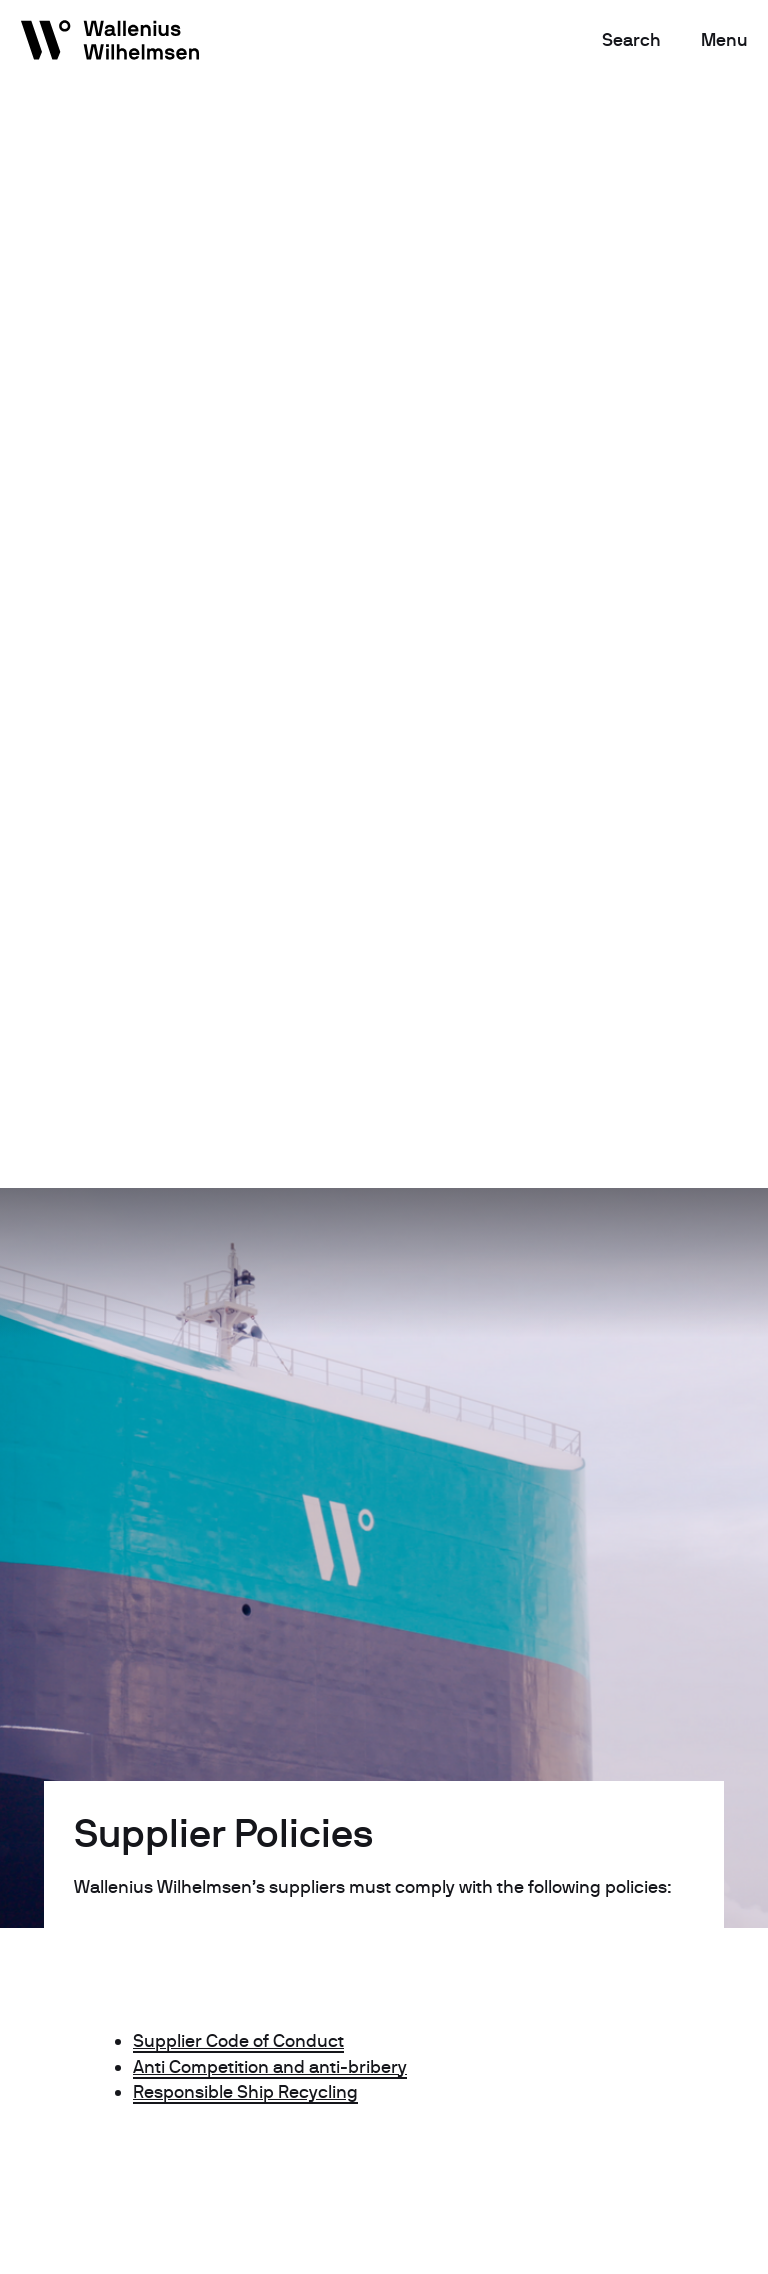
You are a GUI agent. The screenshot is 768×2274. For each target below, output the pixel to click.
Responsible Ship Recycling (245, 2091)
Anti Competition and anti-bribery (270, 2066)
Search (631, 39)
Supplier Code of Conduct (238, 2040)
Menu (724, 39)
